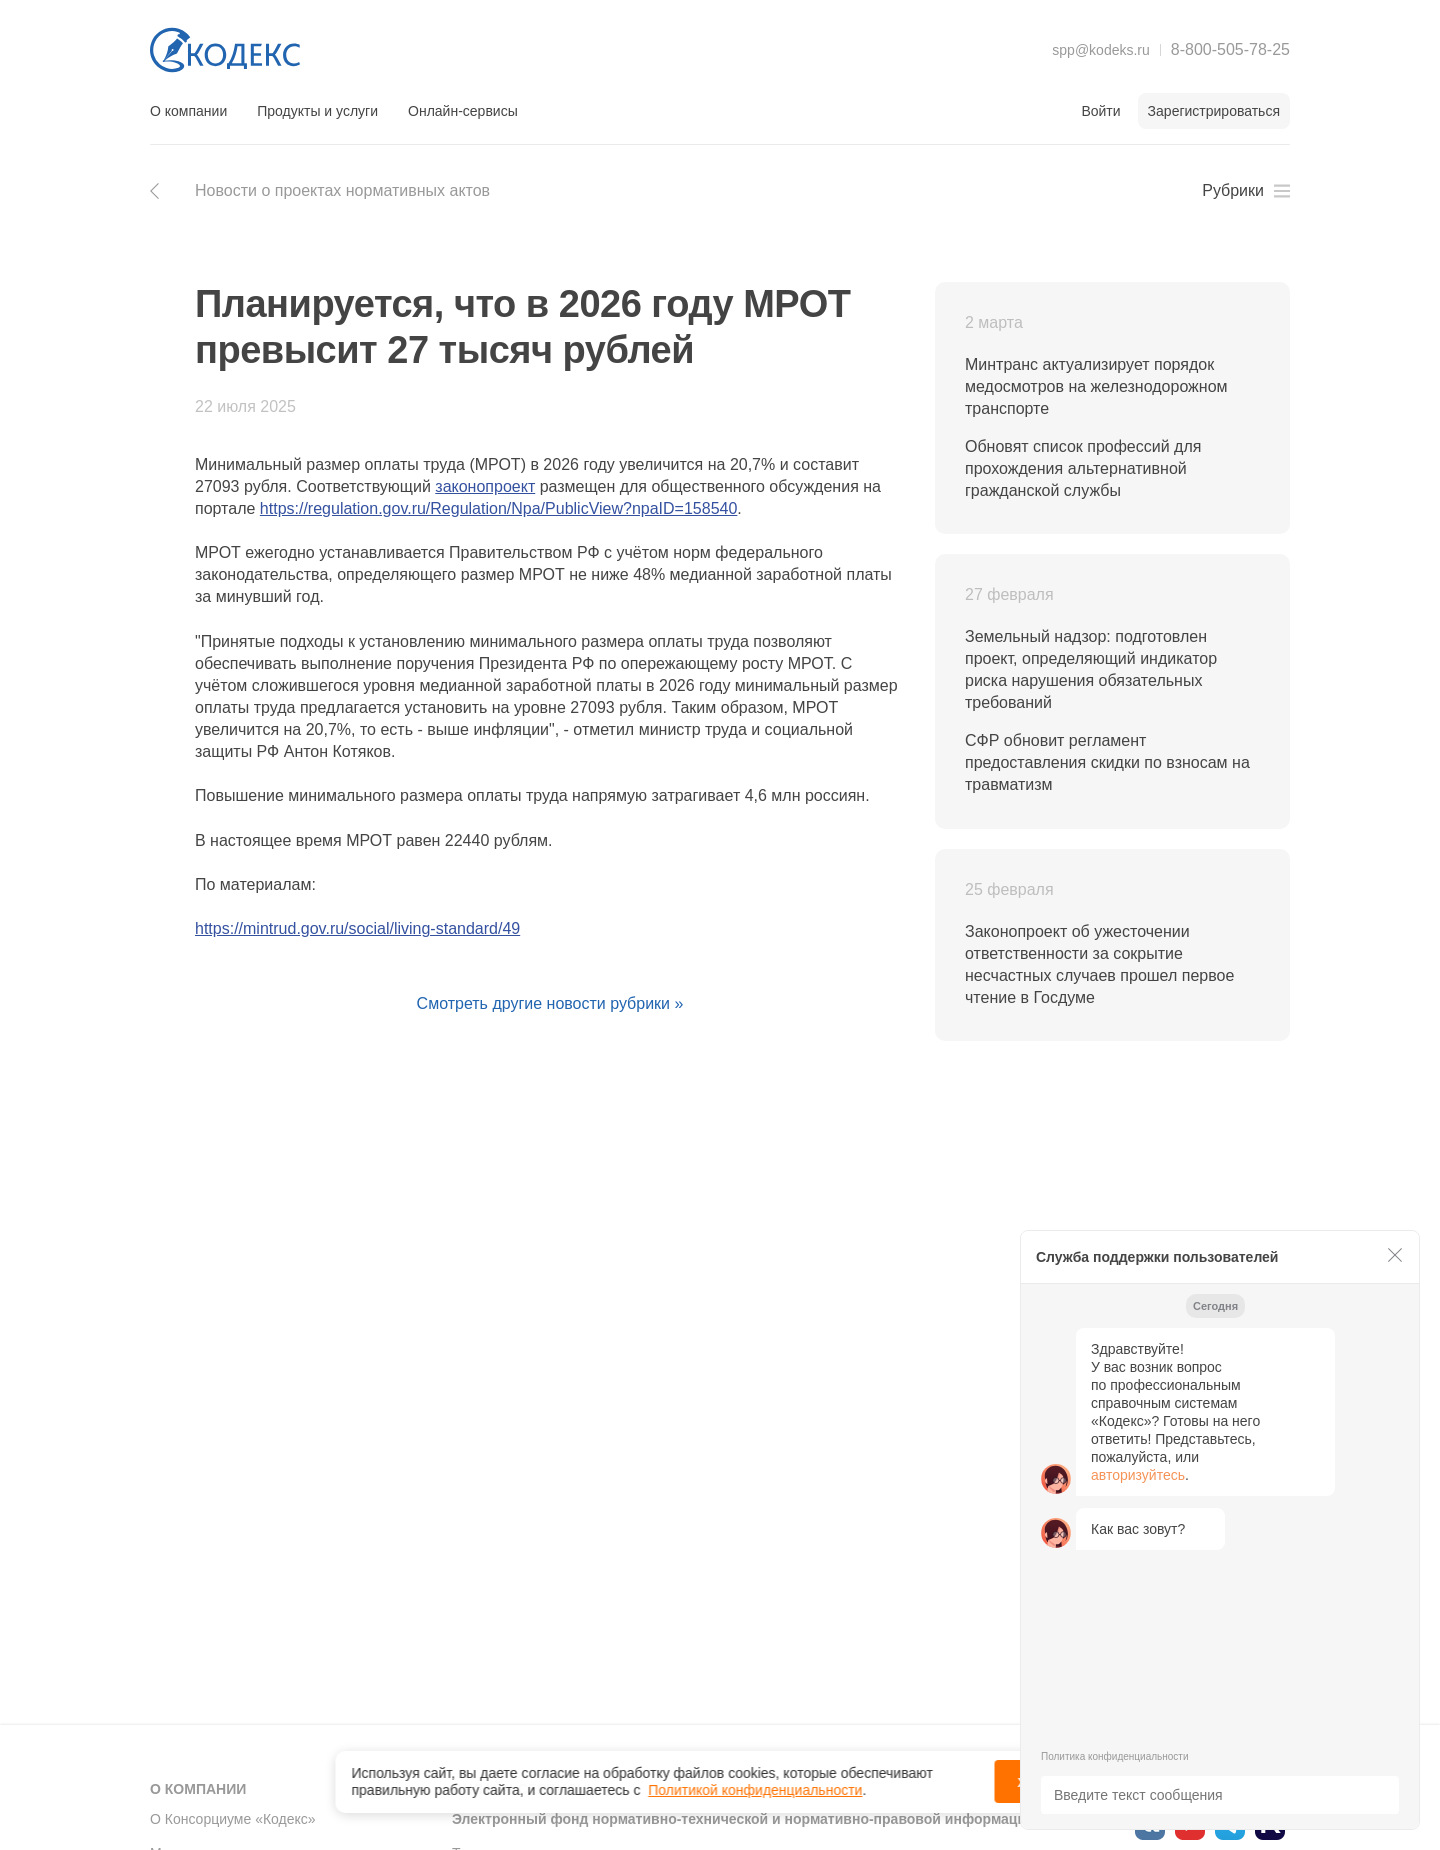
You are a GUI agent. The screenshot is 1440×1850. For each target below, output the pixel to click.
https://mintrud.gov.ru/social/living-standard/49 (357, 928)
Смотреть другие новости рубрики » (550, 1003)
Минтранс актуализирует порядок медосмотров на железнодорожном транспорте (1096, 386)
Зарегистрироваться (1214, 111)
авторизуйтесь (1138, 1475)
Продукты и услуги (317, 111)
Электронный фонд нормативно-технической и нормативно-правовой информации (743, 1819)
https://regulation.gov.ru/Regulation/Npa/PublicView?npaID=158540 (499, 508)
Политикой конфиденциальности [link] (755, 1785)
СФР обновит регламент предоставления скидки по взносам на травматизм (1107, 762)
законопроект (485, 486)
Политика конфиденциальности (1115, 1756)
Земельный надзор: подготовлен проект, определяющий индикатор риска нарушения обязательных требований (1091, 669)
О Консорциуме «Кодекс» (233, 1819)
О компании (188, 111)
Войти (1100, 111)
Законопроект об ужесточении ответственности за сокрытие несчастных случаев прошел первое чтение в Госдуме (1099, 964)
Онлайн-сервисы (463, 111)
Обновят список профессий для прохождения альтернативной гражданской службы (1083, 468)
